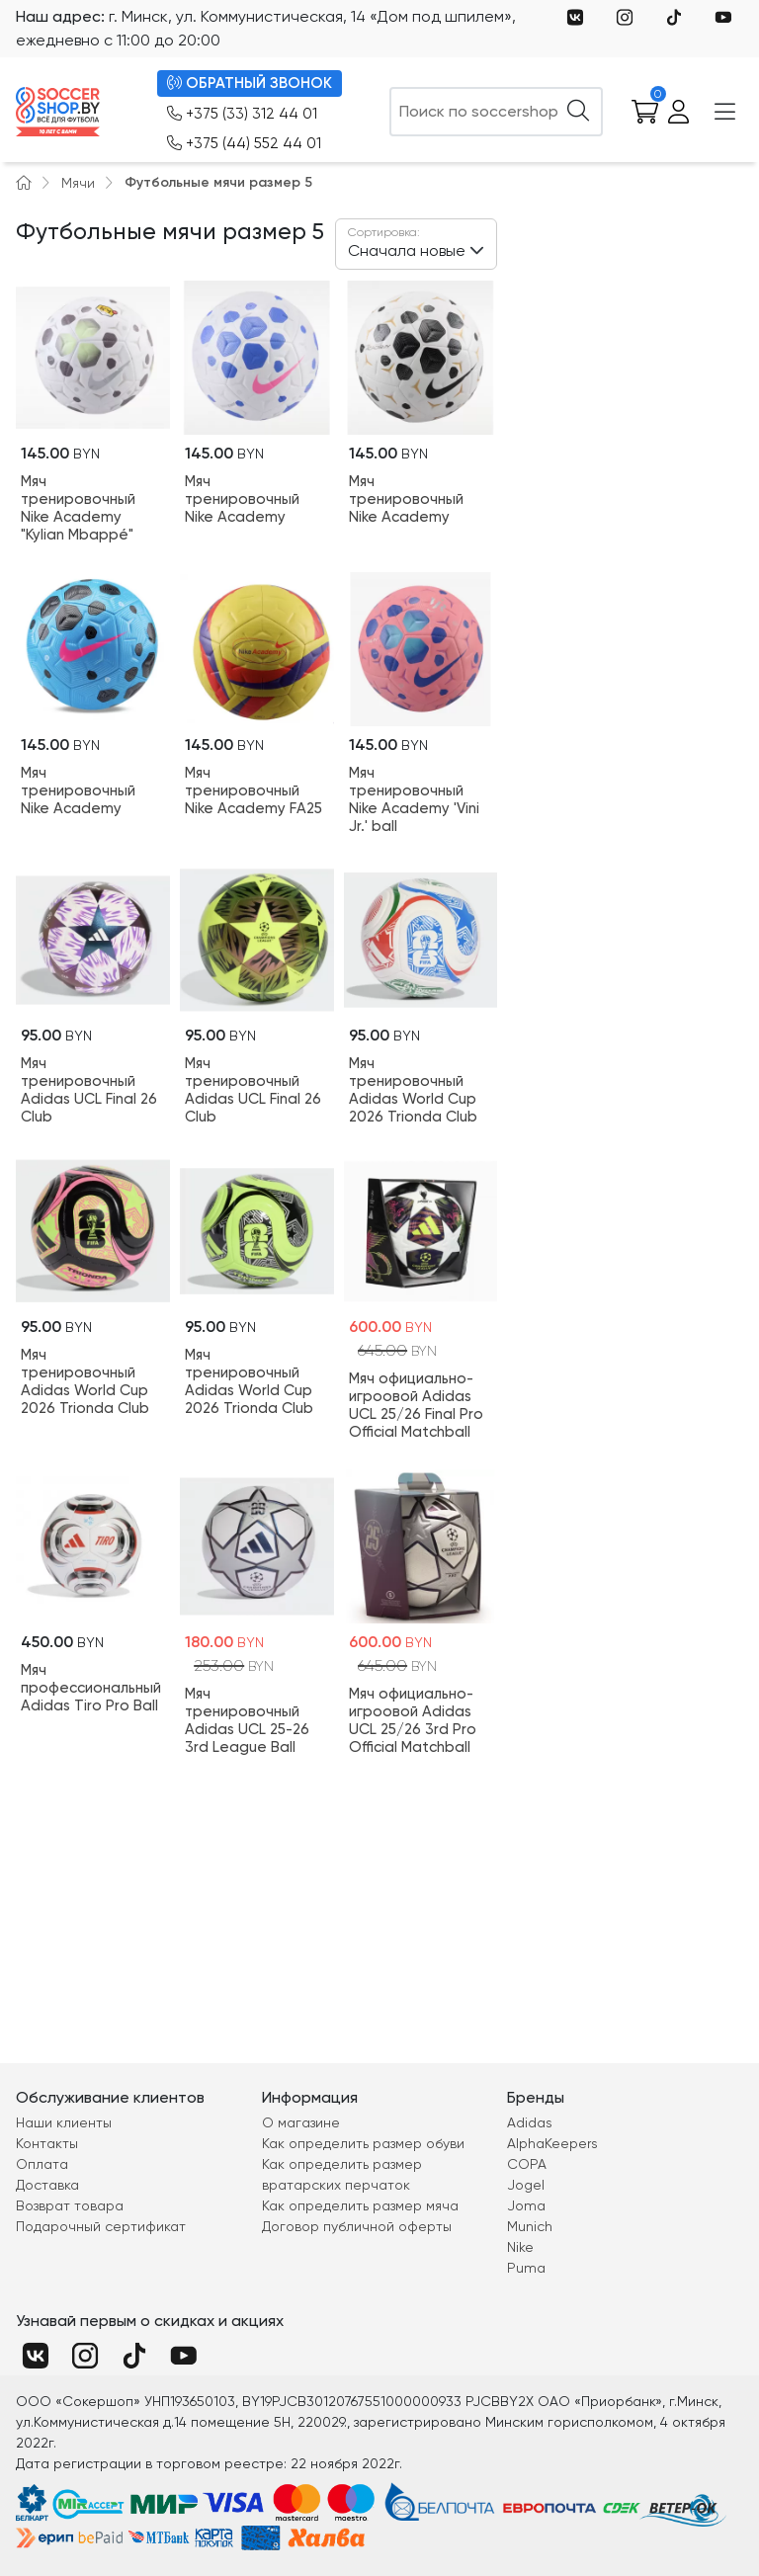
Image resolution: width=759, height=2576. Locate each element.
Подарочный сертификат (101, 2226)
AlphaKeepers (552, 2143)
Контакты (47, 2143)
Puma (526, 2268)
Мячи (78, 183)
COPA (527, 2164)
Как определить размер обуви (363, 2143)
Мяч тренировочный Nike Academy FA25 (253, 790)
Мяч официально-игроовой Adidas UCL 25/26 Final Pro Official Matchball (416, 1405)
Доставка (47, 2185)
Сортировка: (384, 232)
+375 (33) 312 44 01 (242, 114)
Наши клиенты (64, 2122)
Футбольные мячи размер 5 (218, 182)
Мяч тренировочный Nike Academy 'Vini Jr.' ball (414, 799)
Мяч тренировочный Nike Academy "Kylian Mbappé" (78, 507)
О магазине (301, 2122)
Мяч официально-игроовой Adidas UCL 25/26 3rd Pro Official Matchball (412, 1720)
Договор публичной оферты (357, 2226)
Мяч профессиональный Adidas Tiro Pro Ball (91, 1687)
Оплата (42, 2164)
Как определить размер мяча (360, 2205)
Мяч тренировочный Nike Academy (242, 499)
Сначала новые (406, 241)
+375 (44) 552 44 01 (244, 143)
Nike (520, 2247)
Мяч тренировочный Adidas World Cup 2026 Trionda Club (413, 1089)
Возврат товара (70, 2205)
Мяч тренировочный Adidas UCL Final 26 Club (89, 1089)
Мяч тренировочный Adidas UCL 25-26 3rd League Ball (247, 1720)
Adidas (529, 2122)
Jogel (526, 2185)
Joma (526, 2205)
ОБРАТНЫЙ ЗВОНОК (249, 83)
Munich (529, 2226)
